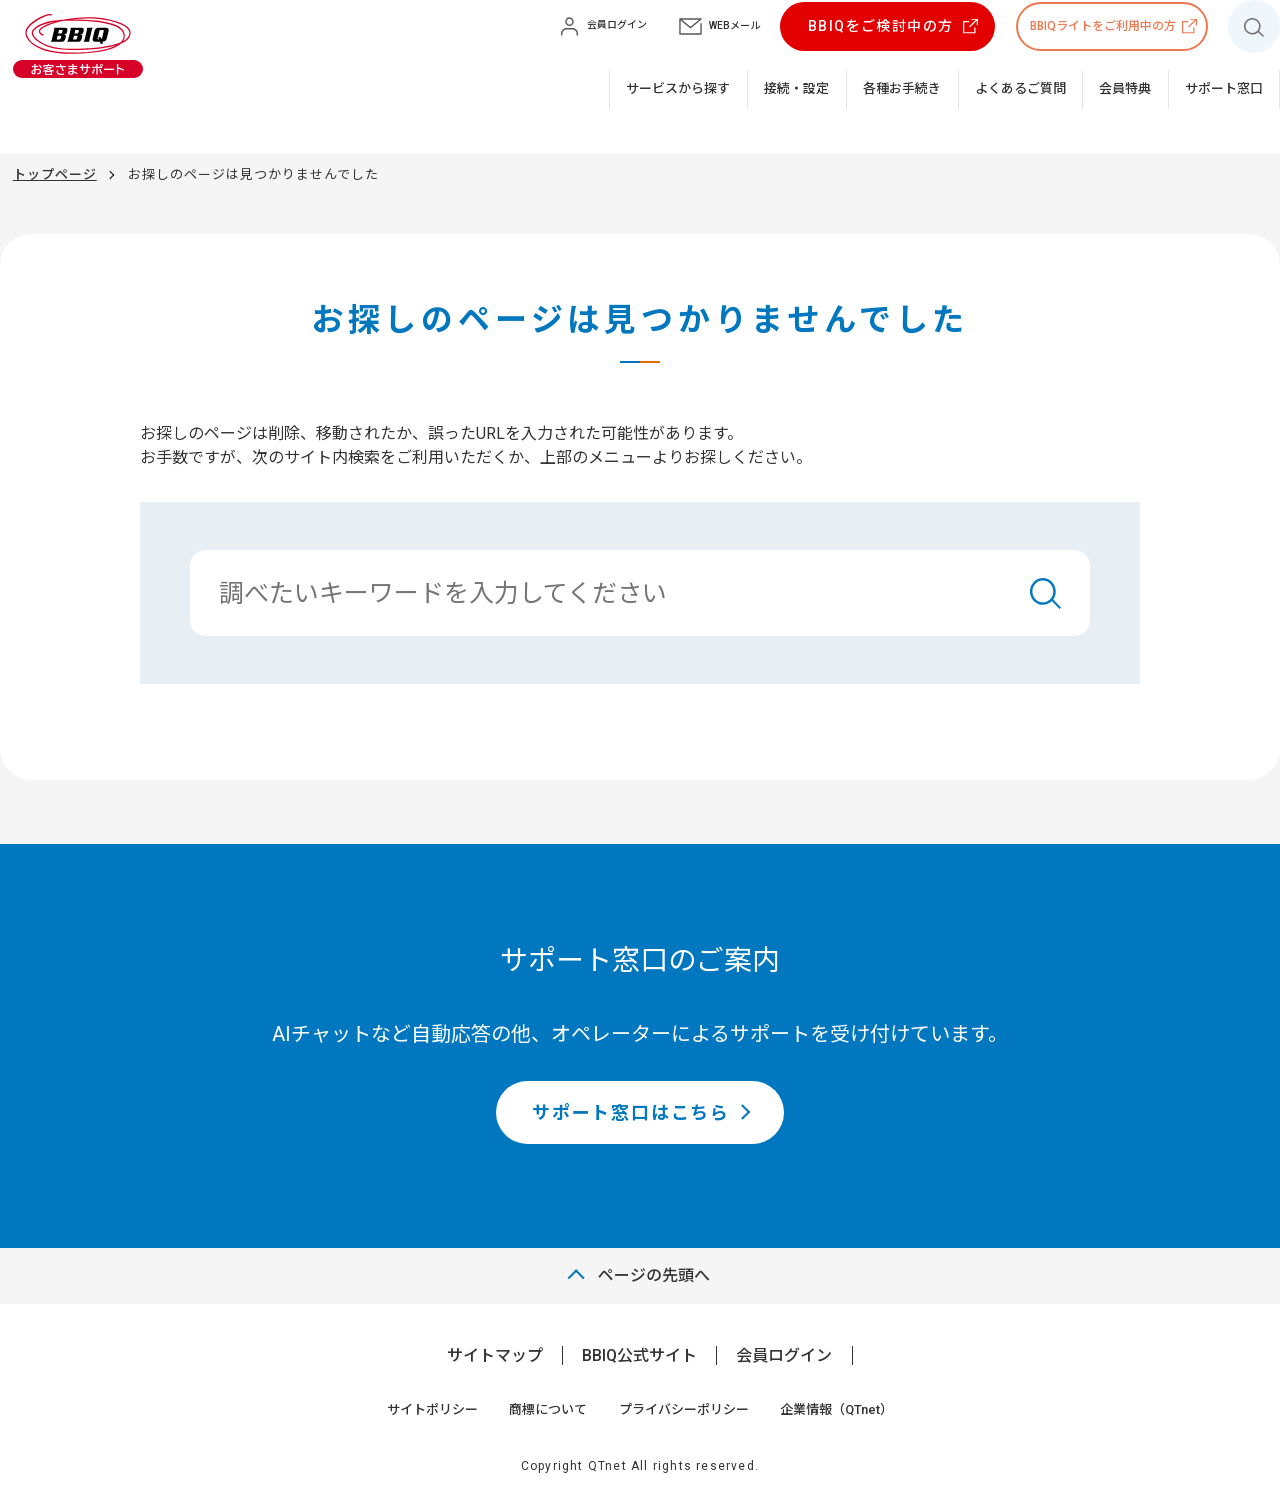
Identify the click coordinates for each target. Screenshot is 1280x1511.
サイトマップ (495, 1355)
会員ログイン (784, 1355)
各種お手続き (902, 88)
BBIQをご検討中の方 (880, 26)
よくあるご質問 (1020, 88)
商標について (548, 1409)
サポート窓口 (1224, 88)
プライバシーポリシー (684, 1409)
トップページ (55, 174)
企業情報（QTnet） (836, 1409)
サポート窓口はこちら (631, 1112)
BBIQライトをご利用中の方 (1103, 26)
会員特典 (1125, 88)
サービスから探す (678, 88)
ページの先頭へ (654, 1275)
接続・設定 (796, 88)
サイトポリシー (432, 1409)
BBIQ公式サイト (639, 1355)
